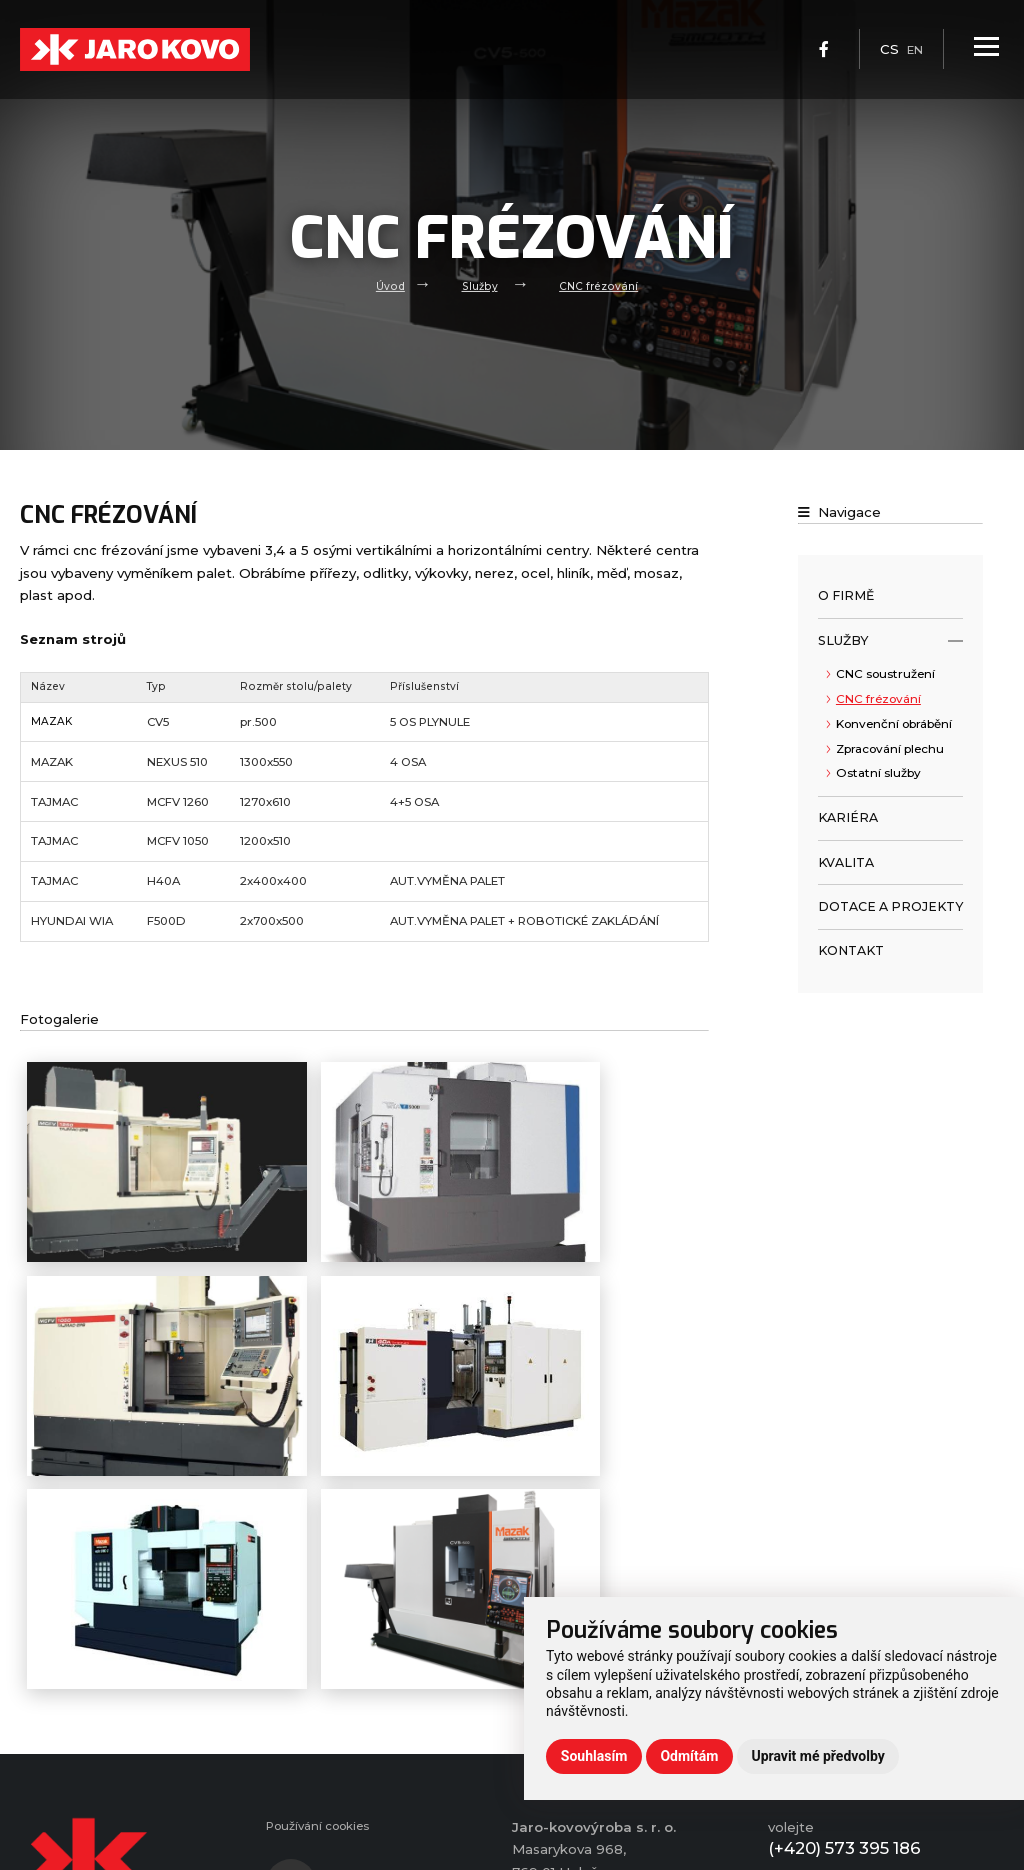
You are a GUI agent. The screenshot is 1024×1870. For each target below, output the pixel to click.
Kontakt (851, 950)
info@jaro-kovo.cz (858, 1825)
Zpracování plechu (890, 749)
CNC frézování (600, 285)
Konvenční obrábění (894, 724)
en (913, 60)
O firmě (846, 595)
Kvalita (846, 862)
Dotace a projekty (890, 906)
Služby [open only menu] (890, 641)
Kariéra (848, 817)
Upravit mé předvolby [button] (817, 1756)
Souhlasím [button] (594, 1756)
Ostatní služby (878, 773)
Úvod (386, 285)
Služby (478, 285)
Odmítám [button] (689, 1756)
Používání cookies (326, 1737)
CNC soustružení (885, 674)
